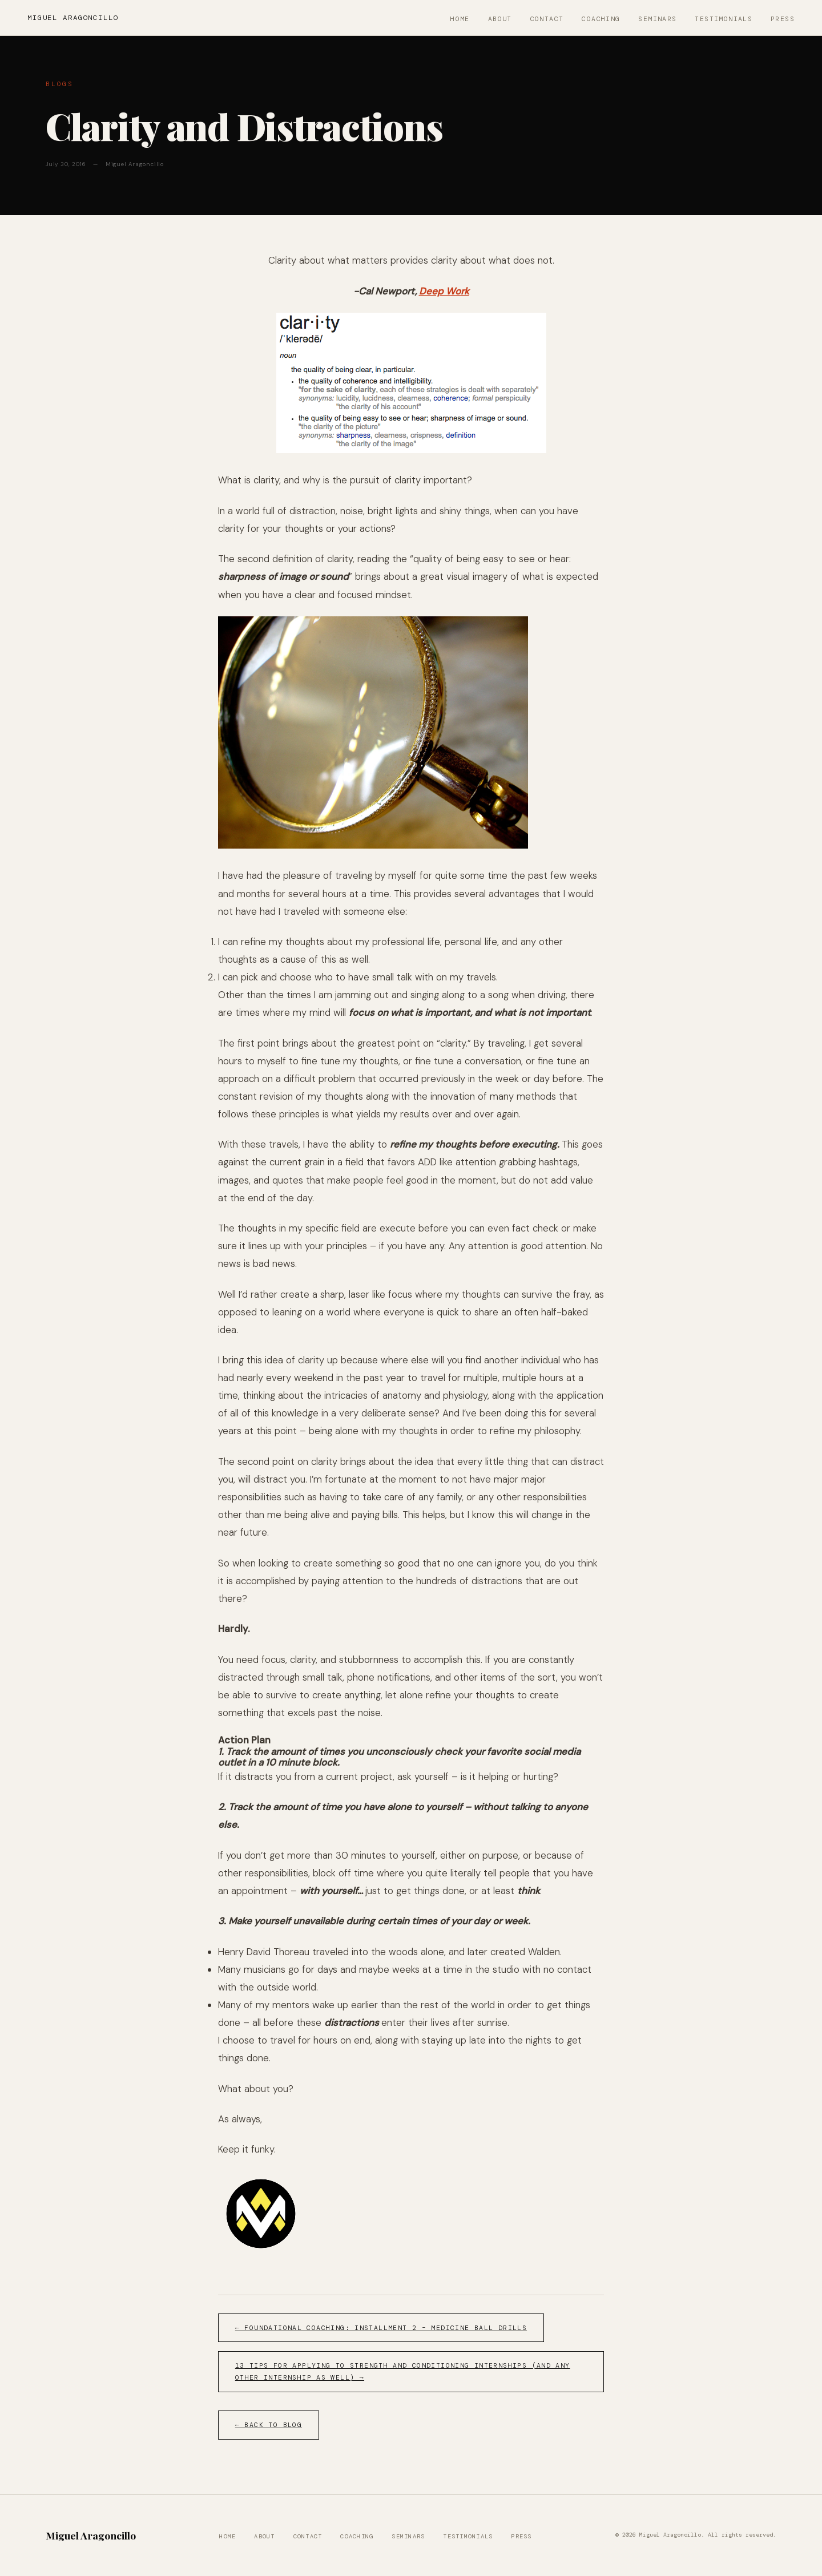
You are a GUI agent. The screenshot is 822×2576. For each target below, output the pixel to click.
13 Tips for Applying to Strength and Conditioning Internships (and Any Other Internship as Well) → (402, 2371)
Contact (547, 19)
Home (460, 19)
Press (783, 19)
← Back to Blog (268, 2425)
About (500, 19)
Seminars (657, 19)
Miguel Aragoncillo (73, 17)
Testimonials (723, 19)
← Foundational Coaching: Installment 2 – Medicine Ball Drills (381, 2328)
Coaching (601, 19)
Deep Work (444, 291)
